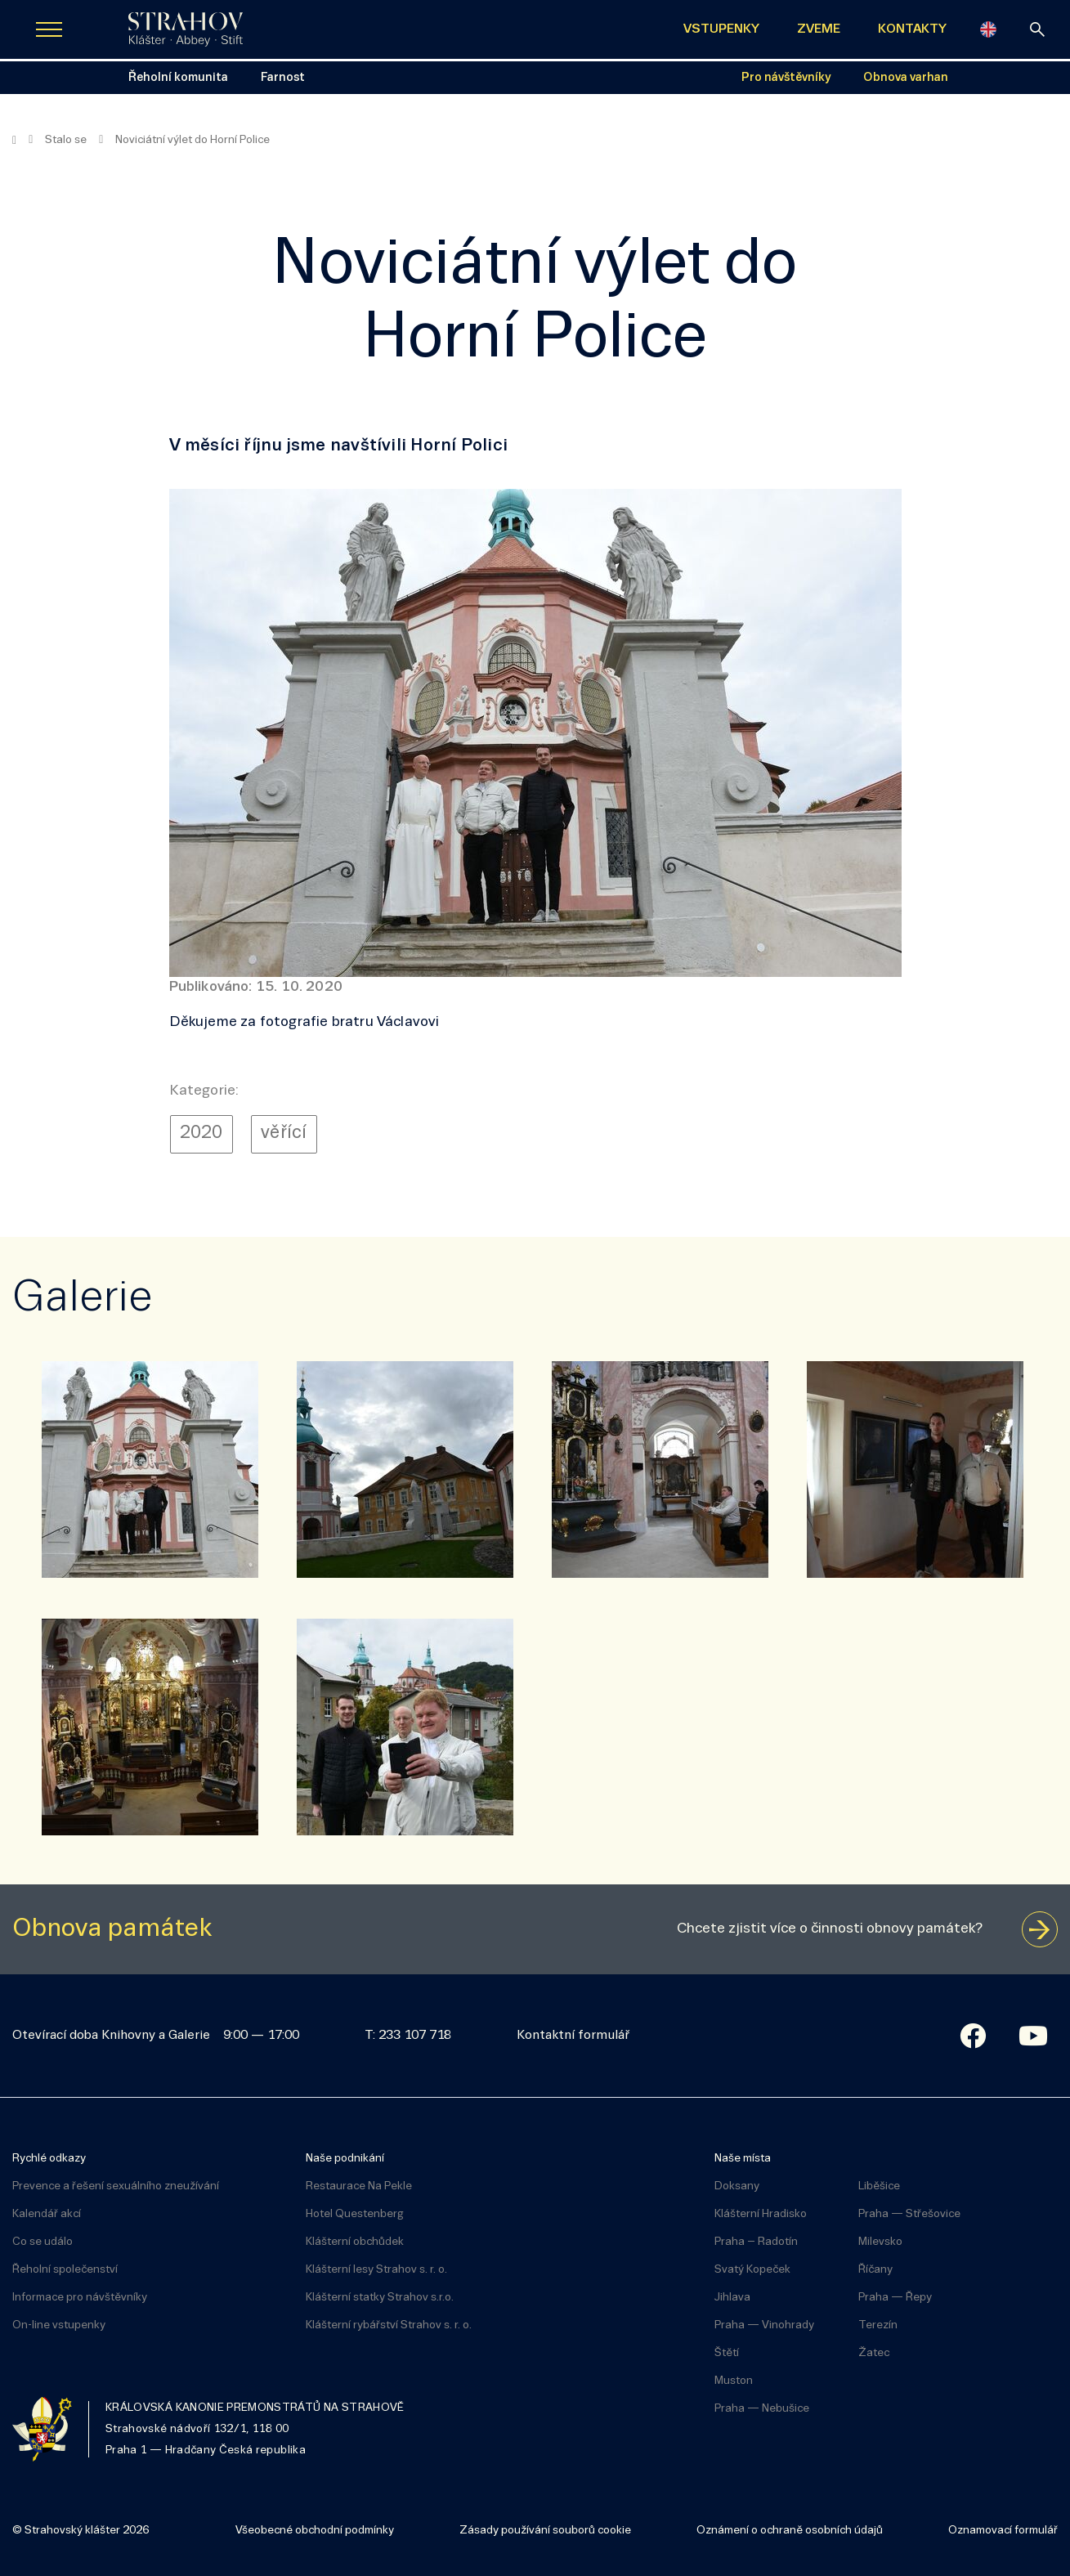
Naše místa (742, 2158)
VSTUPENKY (721, 29)
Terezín (878, 2325)
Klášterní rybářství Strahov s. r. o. (389, 2325)
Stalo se (66, 140)
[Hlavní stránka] (14, 140)
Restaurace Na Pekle (359, 2186)
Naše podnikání (345, 2158)
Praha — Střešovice (909, 2214)
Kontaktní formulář (573, 2035)
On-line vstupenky (58, 2325)
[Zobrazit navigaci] (49, 29)
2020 (201, 1133)
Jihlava (732, 2297)
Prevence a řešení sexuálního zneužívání (115, 2186)
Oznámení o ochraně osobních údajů (789, 2530)
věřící (284, 1133)
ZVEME (818, 29)
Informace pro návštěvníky (79, 2297)
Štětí (726, 2353)
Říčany (875, 2270)
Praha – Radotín (756, 2242)
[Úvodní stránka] (185, 29)
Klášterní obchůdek (355, 2242)
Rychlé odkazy (49, 2158)
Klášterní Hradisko (760, 2214)
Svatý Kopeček (752, 2270)
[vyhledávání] (1037, 29)
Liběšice (879, 2186)
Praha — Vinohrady (764, 2325)
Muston (733, 2381)
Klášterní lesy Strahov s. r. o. (376, 2270)
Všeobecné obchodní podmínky (314, 2530)
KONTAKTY (912, 29)
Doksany (736, 2186)
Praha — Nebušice (761, 2409)
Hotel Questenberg (355, 2214)
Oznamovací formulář (1003, 2530)
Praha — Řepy (895, 2297)
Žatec (873, 2353)
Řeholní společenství (65, 2270)
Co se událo (42, 2242)
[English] (988, 29)
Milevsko (880, 2242)
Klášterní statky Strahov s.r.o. (380, 2297)
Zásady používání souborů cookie (545, 2530)
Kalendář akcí (46, 2214)
